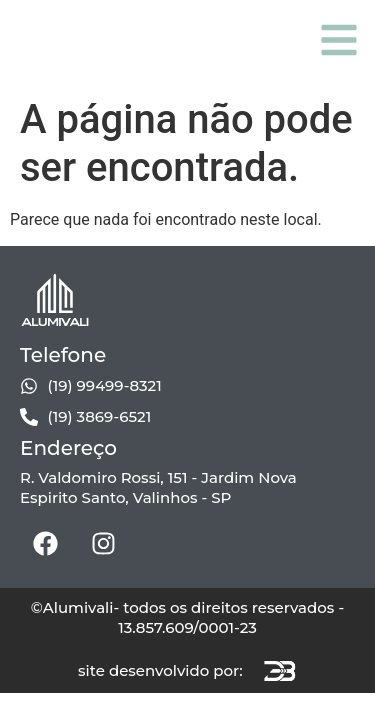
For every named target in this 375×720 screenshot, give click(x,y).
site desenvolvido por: (160, 670)
